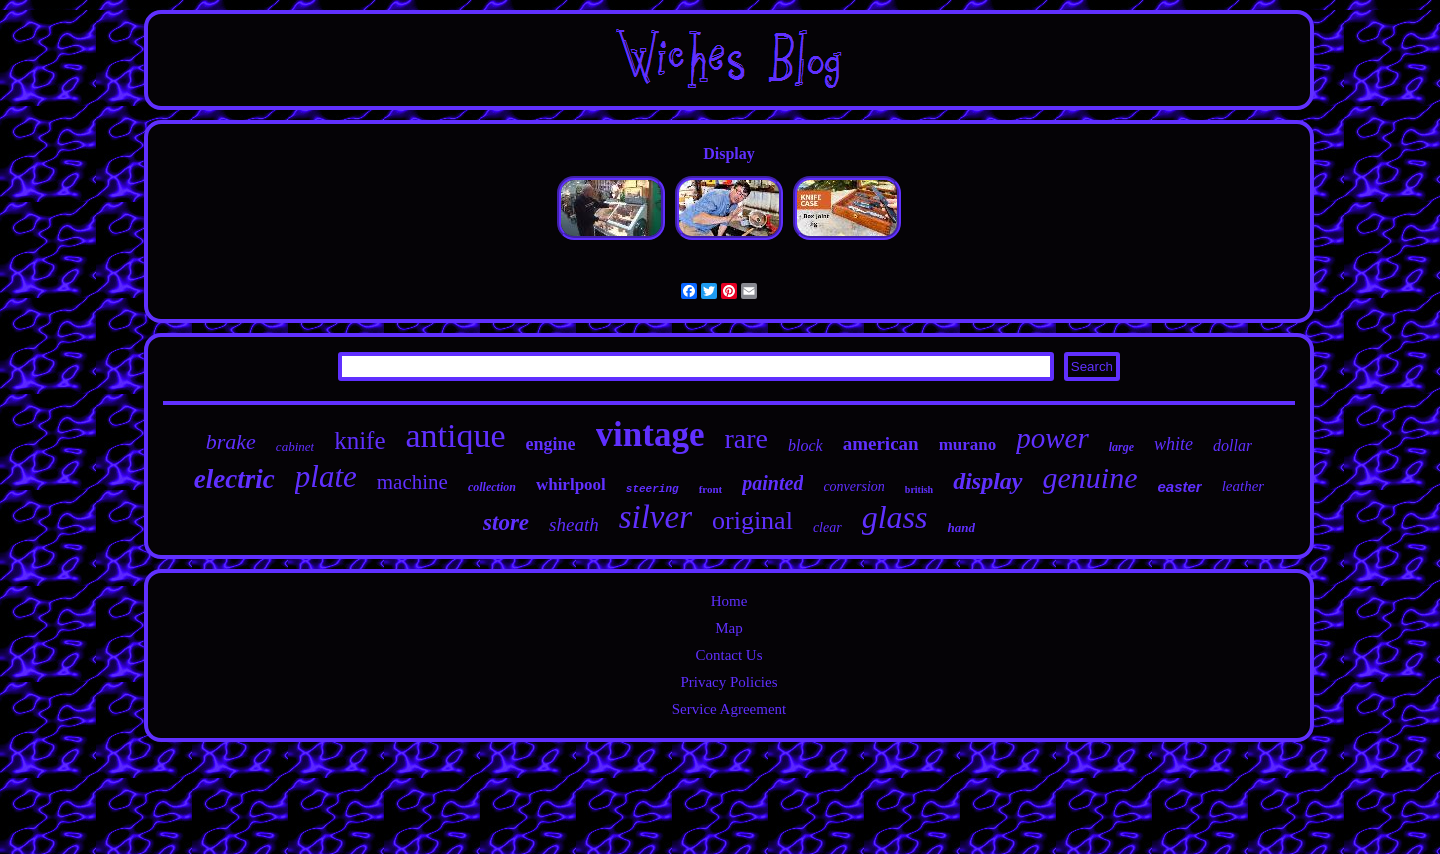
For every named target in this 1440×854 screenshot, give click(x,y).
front (711, 489)
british (919, 489)
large (1121, 447)
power (1052, 438)
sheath (574, 524)
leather (1243, 486)
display (987, 481)
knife (359, 440)
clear (827, 527)
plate (326, 476)
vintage (650, 434)
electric (234, 479)
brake (231, 441)
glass (895, 517)
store (506, 522)
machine (412, 482)
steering (652, 489)
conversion (853, 486)
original (752, 520)
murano (968, 444)
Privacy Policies (728, 682)
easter (1179, 486)
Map (729, 628)
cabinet (295, 446)
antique (456, 435)
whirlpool (571, 484)
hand (960, 527)
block (805, 445)
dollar (1232, 445)
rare (746, 438)
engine (551, 444)
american (881, 443)
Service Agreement (729, 709)
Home (729, 601)
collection (492, 487)
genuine (1090, 477)
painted (772, 483)
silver (655, 517)
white (1173, 444)
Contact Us (728, 655)
